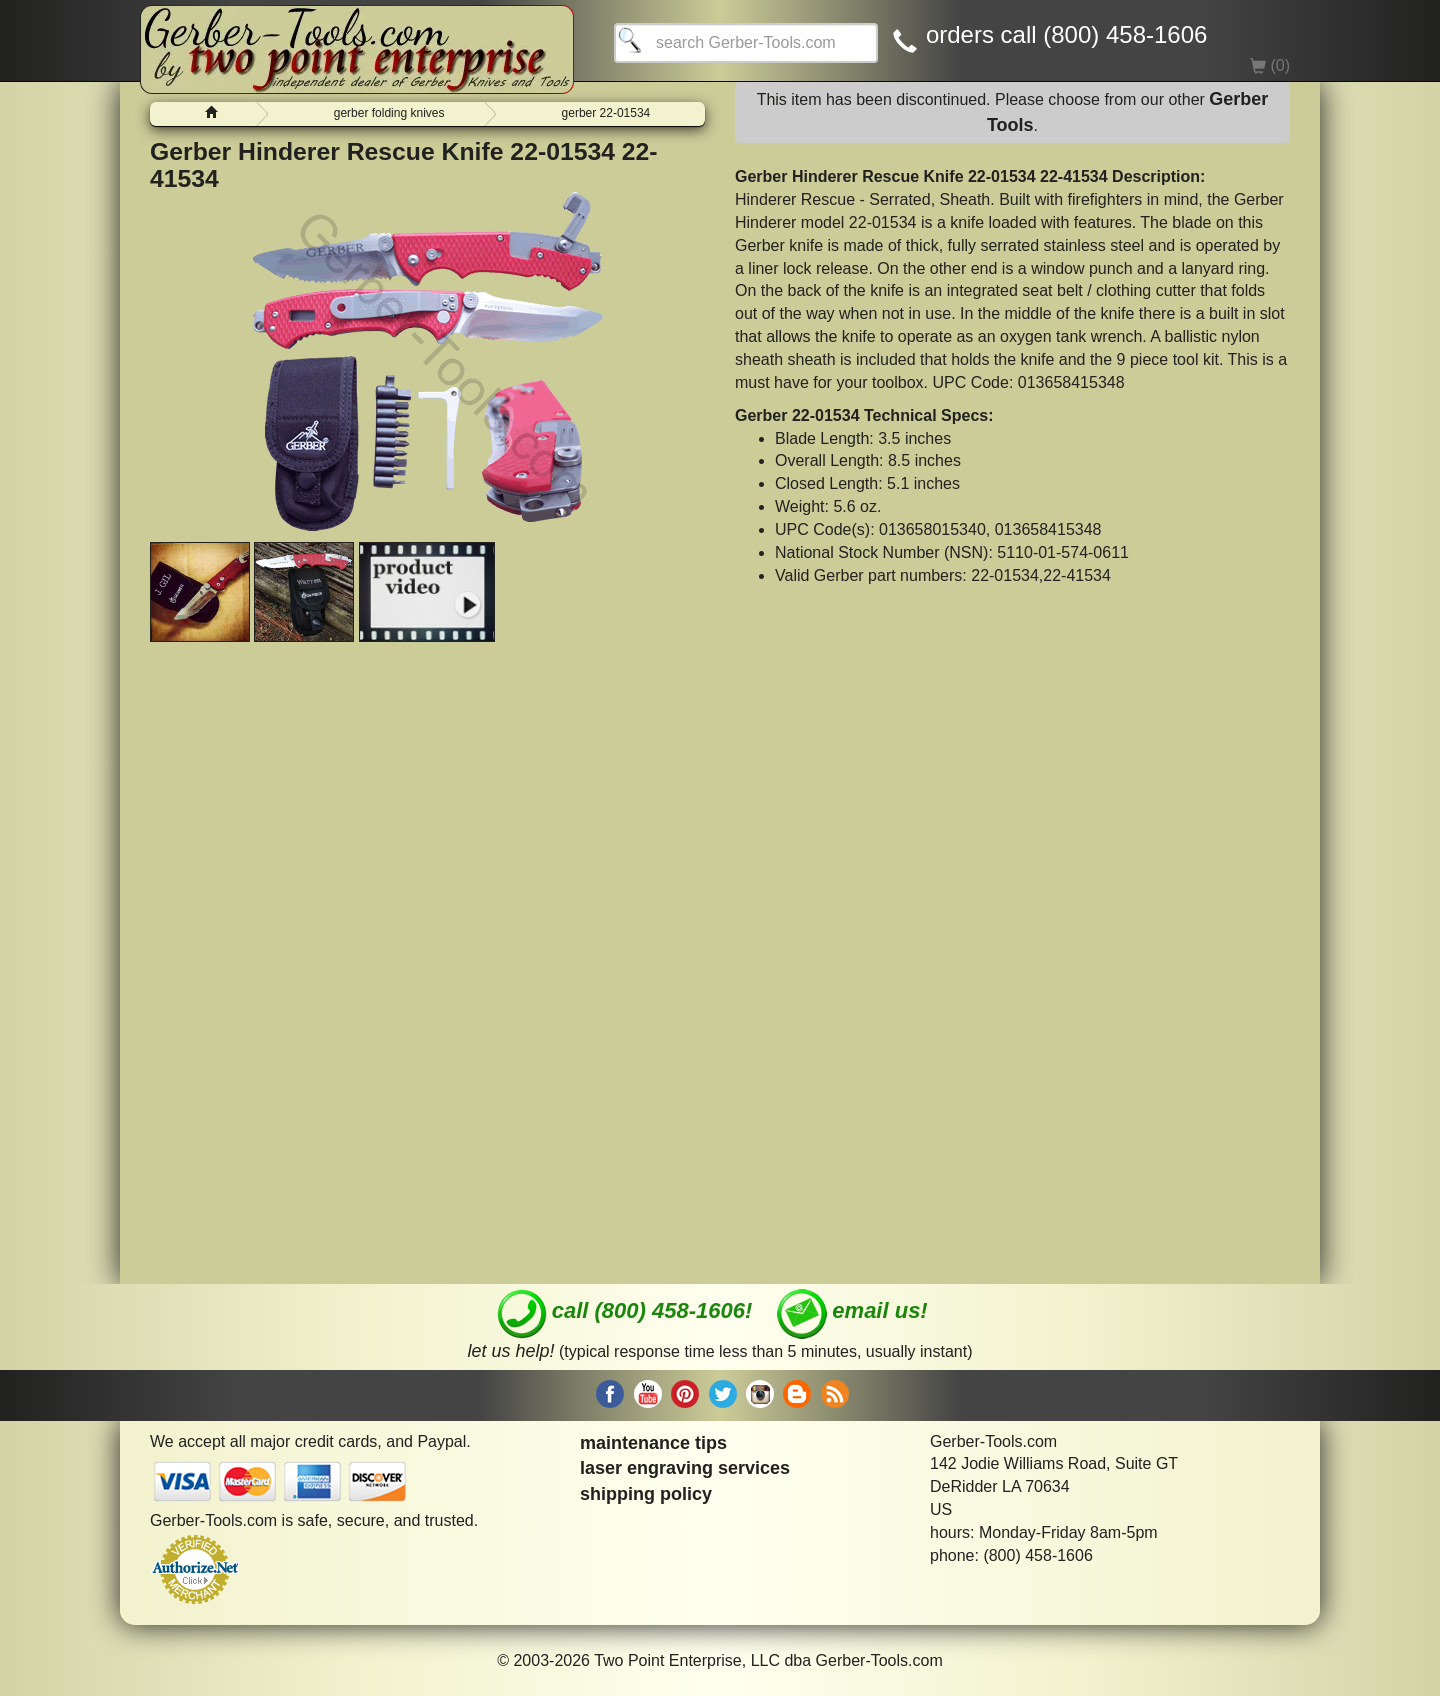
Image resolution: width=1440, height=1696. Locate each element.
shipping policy (646, 1494)
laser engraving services (685, 1468)
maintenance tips (653, 1443)
